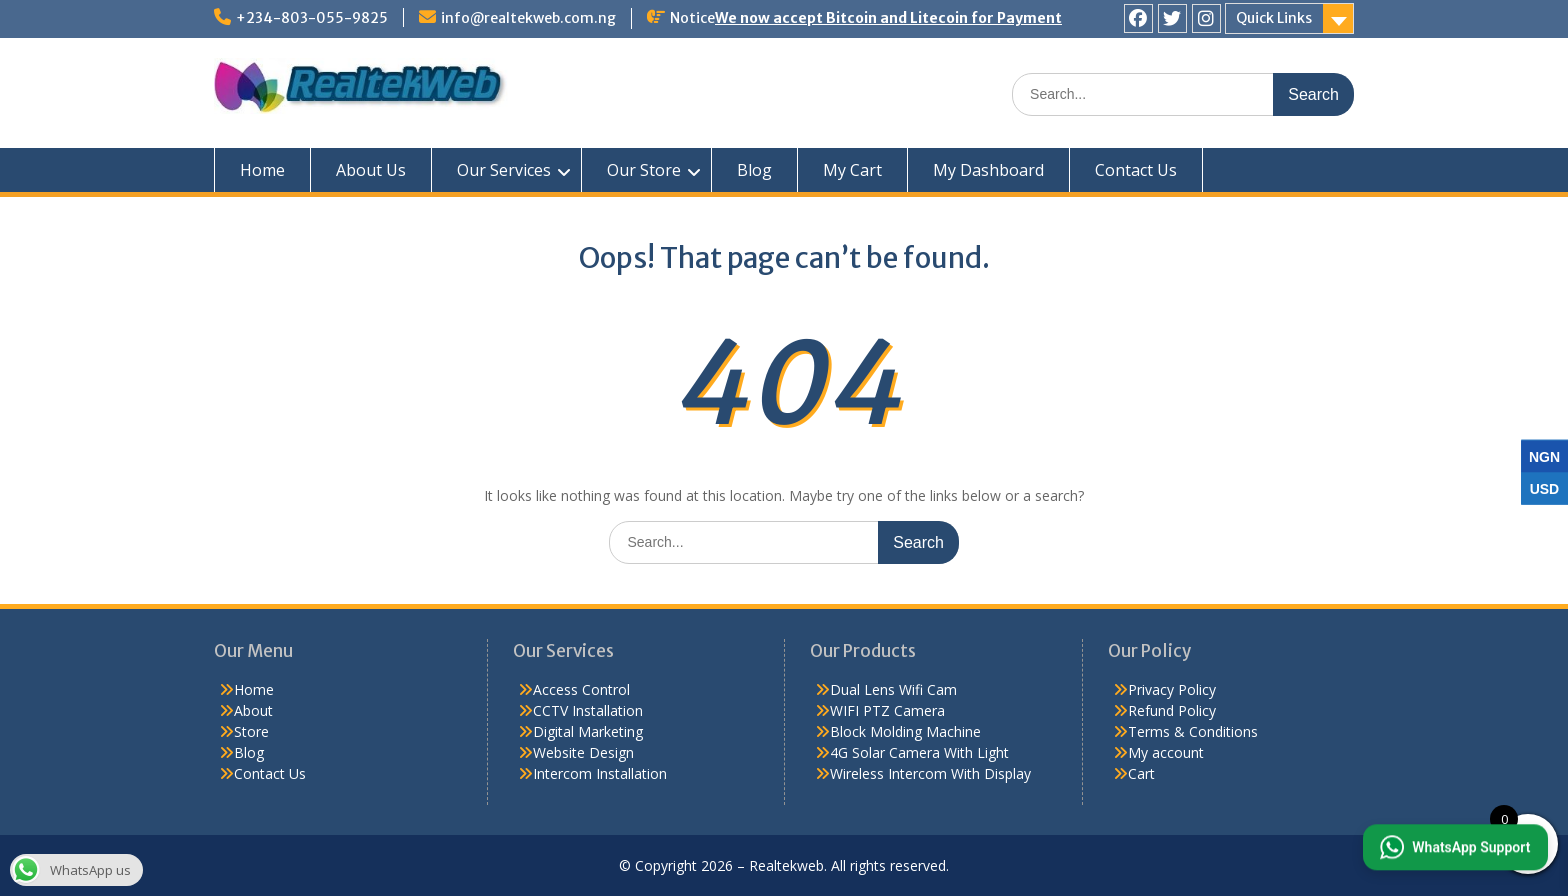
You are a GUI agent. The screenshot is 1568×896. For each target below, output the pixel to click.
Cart (1141, 773)
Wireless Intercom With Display (930, 773)
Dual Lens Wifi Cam (893, 689)
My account (1166, 752)
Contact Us (1136, 170)
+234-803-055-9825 (312, 18)
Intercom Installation (600, 773)
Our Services (504, 170)
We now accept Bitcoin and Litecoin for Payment (888, 18)
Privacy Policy (1172, 689)
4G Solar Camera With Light (919, 752)
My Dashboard (988, 170)
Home (262, 170)
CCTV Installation (588, 710)
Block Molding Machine (905, 731)
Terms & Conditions (1193, 731)
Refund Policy (1172, 710)
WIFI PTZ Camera (887, 710)
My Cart (852, 170)
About (253, 710)
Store (251, 731)
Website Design (583, 752)
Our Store (644, 170)
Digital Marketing (588, 731)
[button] (1453, 846)
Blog (754, 170)
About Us (371, 170)
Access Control (581, 689)
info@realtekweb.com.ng (528, 18)
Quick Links (1274, 18)
